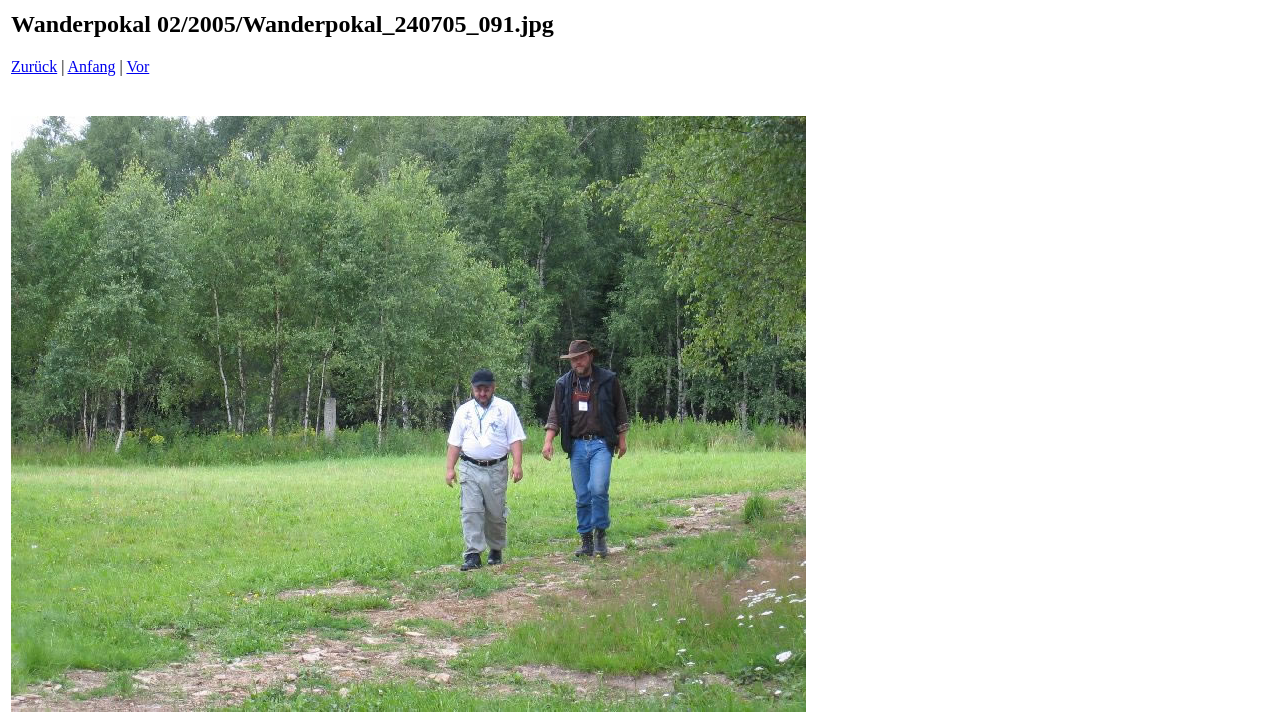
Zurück (34, 66)
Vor (137, 66)
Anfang (92, 66)
